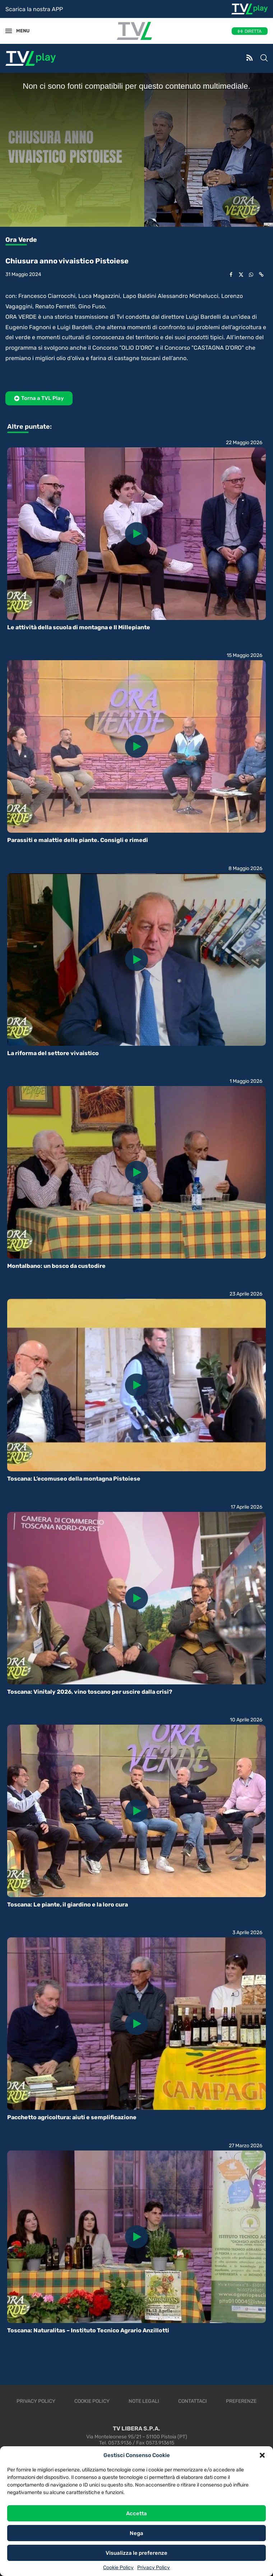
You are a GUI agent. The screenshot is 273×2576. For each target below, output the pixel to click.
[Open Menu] (8, 31)
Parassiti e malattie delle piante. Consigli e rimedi (77, 840)
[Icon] (136, 533)
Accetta (136, 2513)
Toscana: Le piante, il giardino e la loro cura (67, 1904)
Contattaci (192, 2401)
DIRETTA (253, 31)
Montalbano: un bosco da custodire (56, 1265)
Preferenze (241, 2401)
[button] (262, 2455)
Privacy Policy (153, 2567)
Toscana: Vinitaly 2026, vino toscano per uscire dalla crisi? (89, 1691)
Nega (136, 2533)
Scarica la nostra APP (34, 9)
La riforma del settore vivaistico (53, 1053)
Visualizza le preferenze (136, 2553)
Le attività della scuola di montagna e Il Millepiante (78, 627)
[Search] (264, 58)
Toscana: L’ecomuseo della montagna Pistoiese (73, 1478)
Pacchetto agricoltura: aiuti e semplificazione (71, 2117)
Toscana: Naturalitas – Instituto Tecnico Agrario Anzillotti (88, 2330)
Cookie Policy (118, 2567)
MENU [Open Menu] (19, 30)
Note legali (144, 2401)
